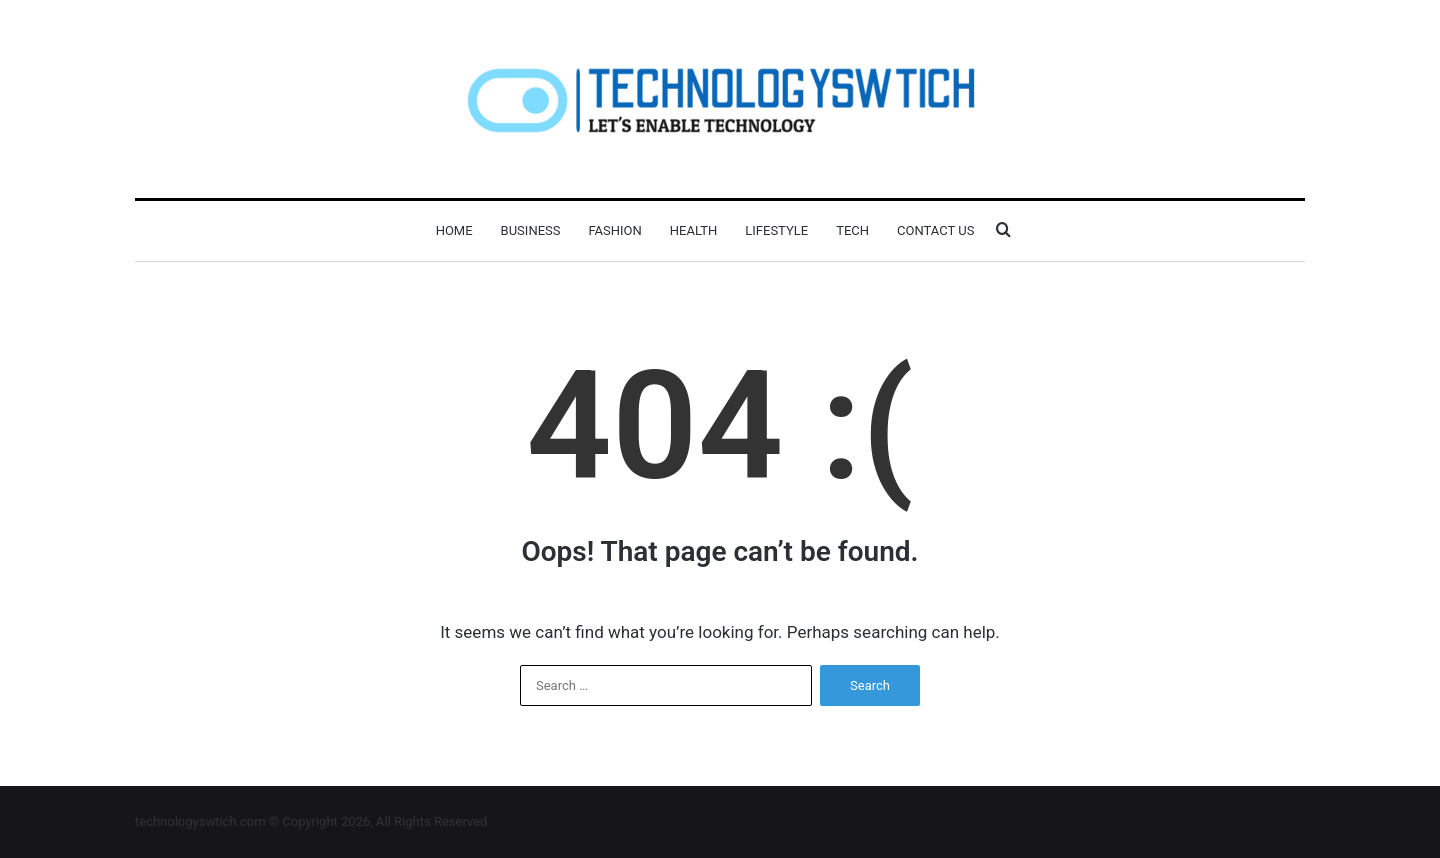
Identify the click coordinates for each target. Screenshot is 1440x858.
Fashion (614, 230)
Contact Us (935, 230)
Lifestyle (776, 230)
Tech (852, 230)
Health (693, 230)
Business (531, 230)
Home (454, 230)
